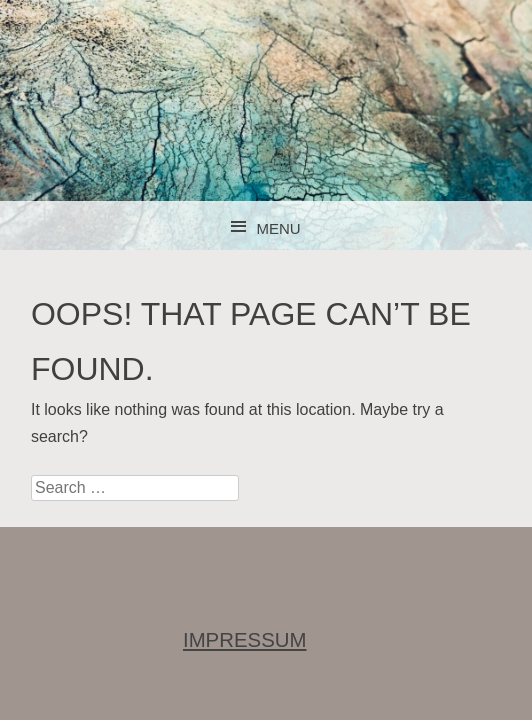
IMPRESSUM (245, 640)
